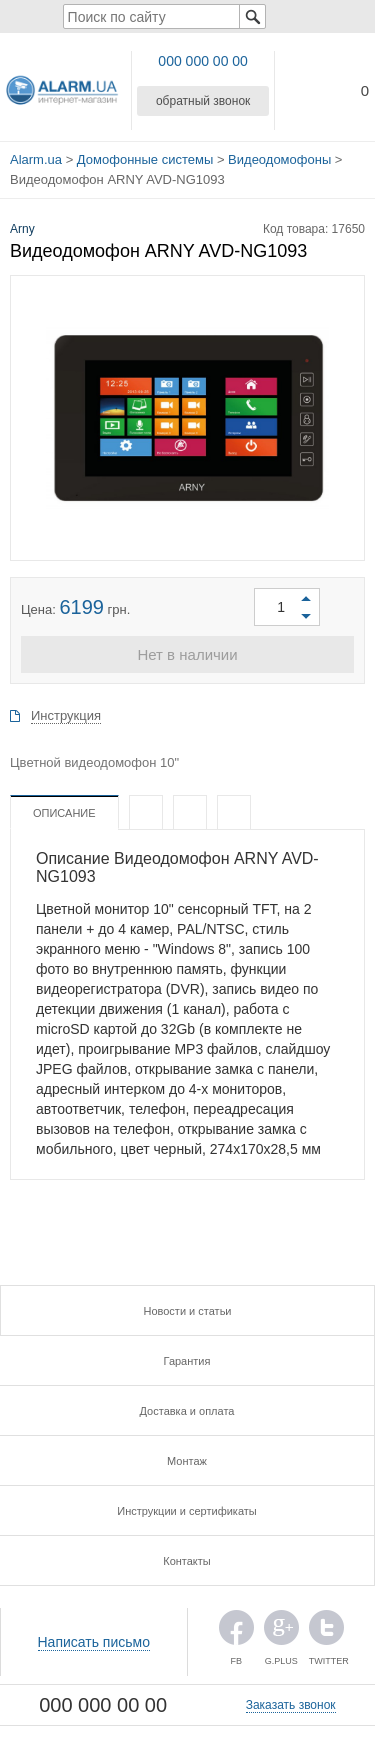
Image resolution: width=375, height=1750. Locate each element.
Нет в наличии (187, 654)
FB (236, 1632)
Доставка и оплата (187, 1411)
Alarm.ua (36, 159)
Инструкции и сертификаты (186, 1511)
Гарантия (187, 1361)
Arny (22, 229)
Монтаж (187, 1461)
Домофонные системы (145, 159)
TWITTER (326, 1632)
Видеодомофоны (279, 159)
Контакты (187, 1561)
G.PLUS (281, 1632)
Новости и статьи (187, 1311)
